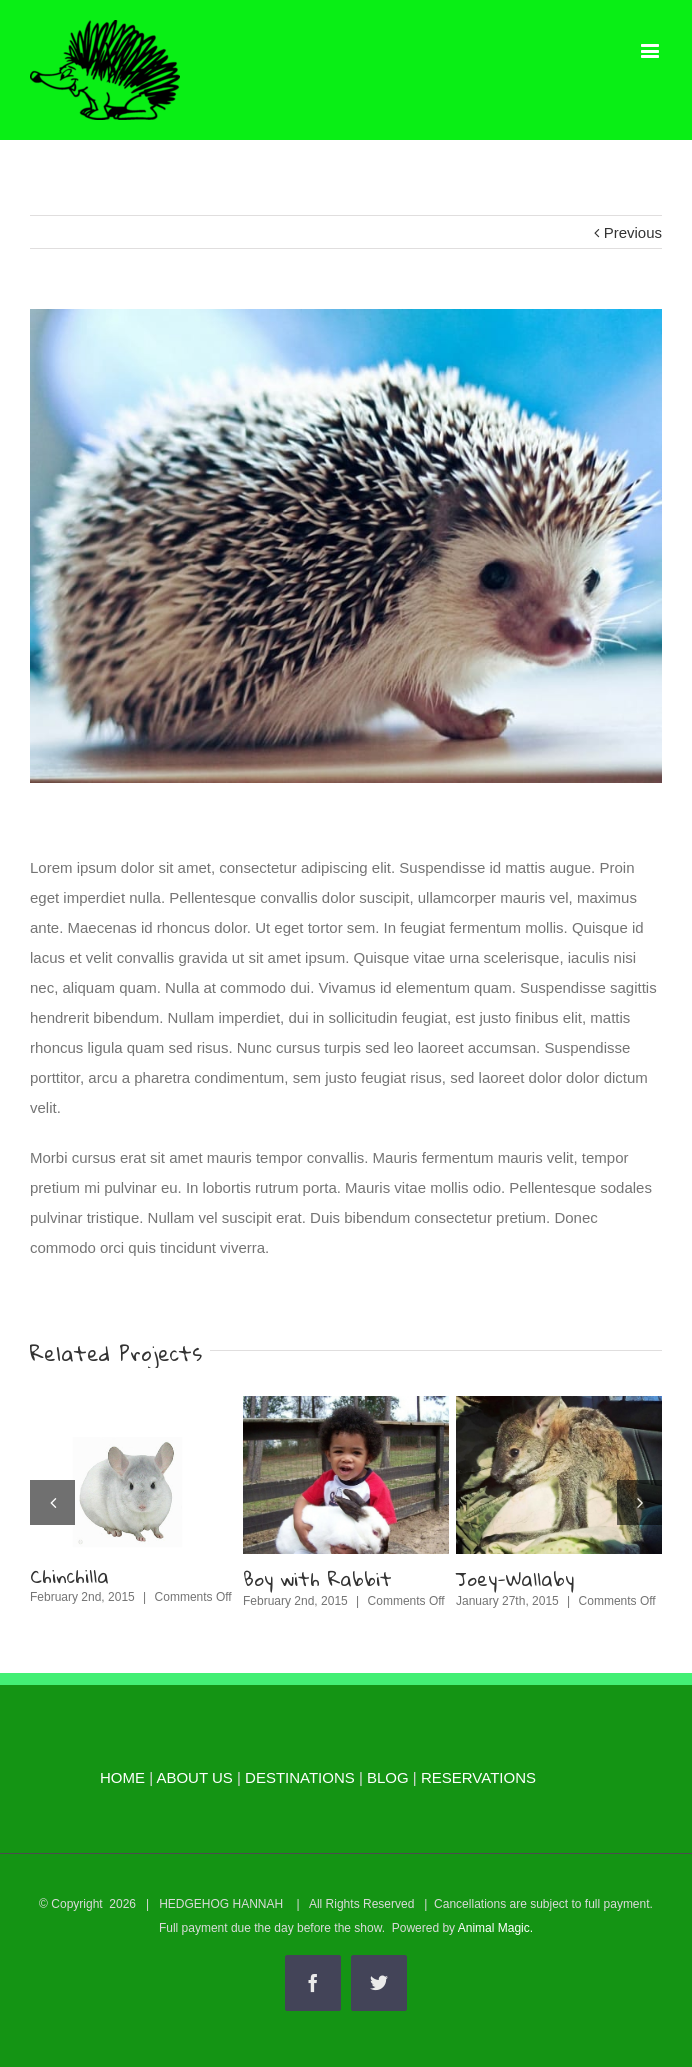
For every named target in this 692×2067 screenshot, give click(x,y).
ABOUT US (194, 1777)
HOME (122, 1777)
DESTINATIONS (300, 1777)
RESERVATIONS (478, 1777)
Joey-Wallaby (515, 1578)
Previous (633, 232)
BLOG (388, 1777)
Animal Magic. (495, 1928)
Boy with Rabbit (317, 1578)
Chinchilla (69, 1575)
